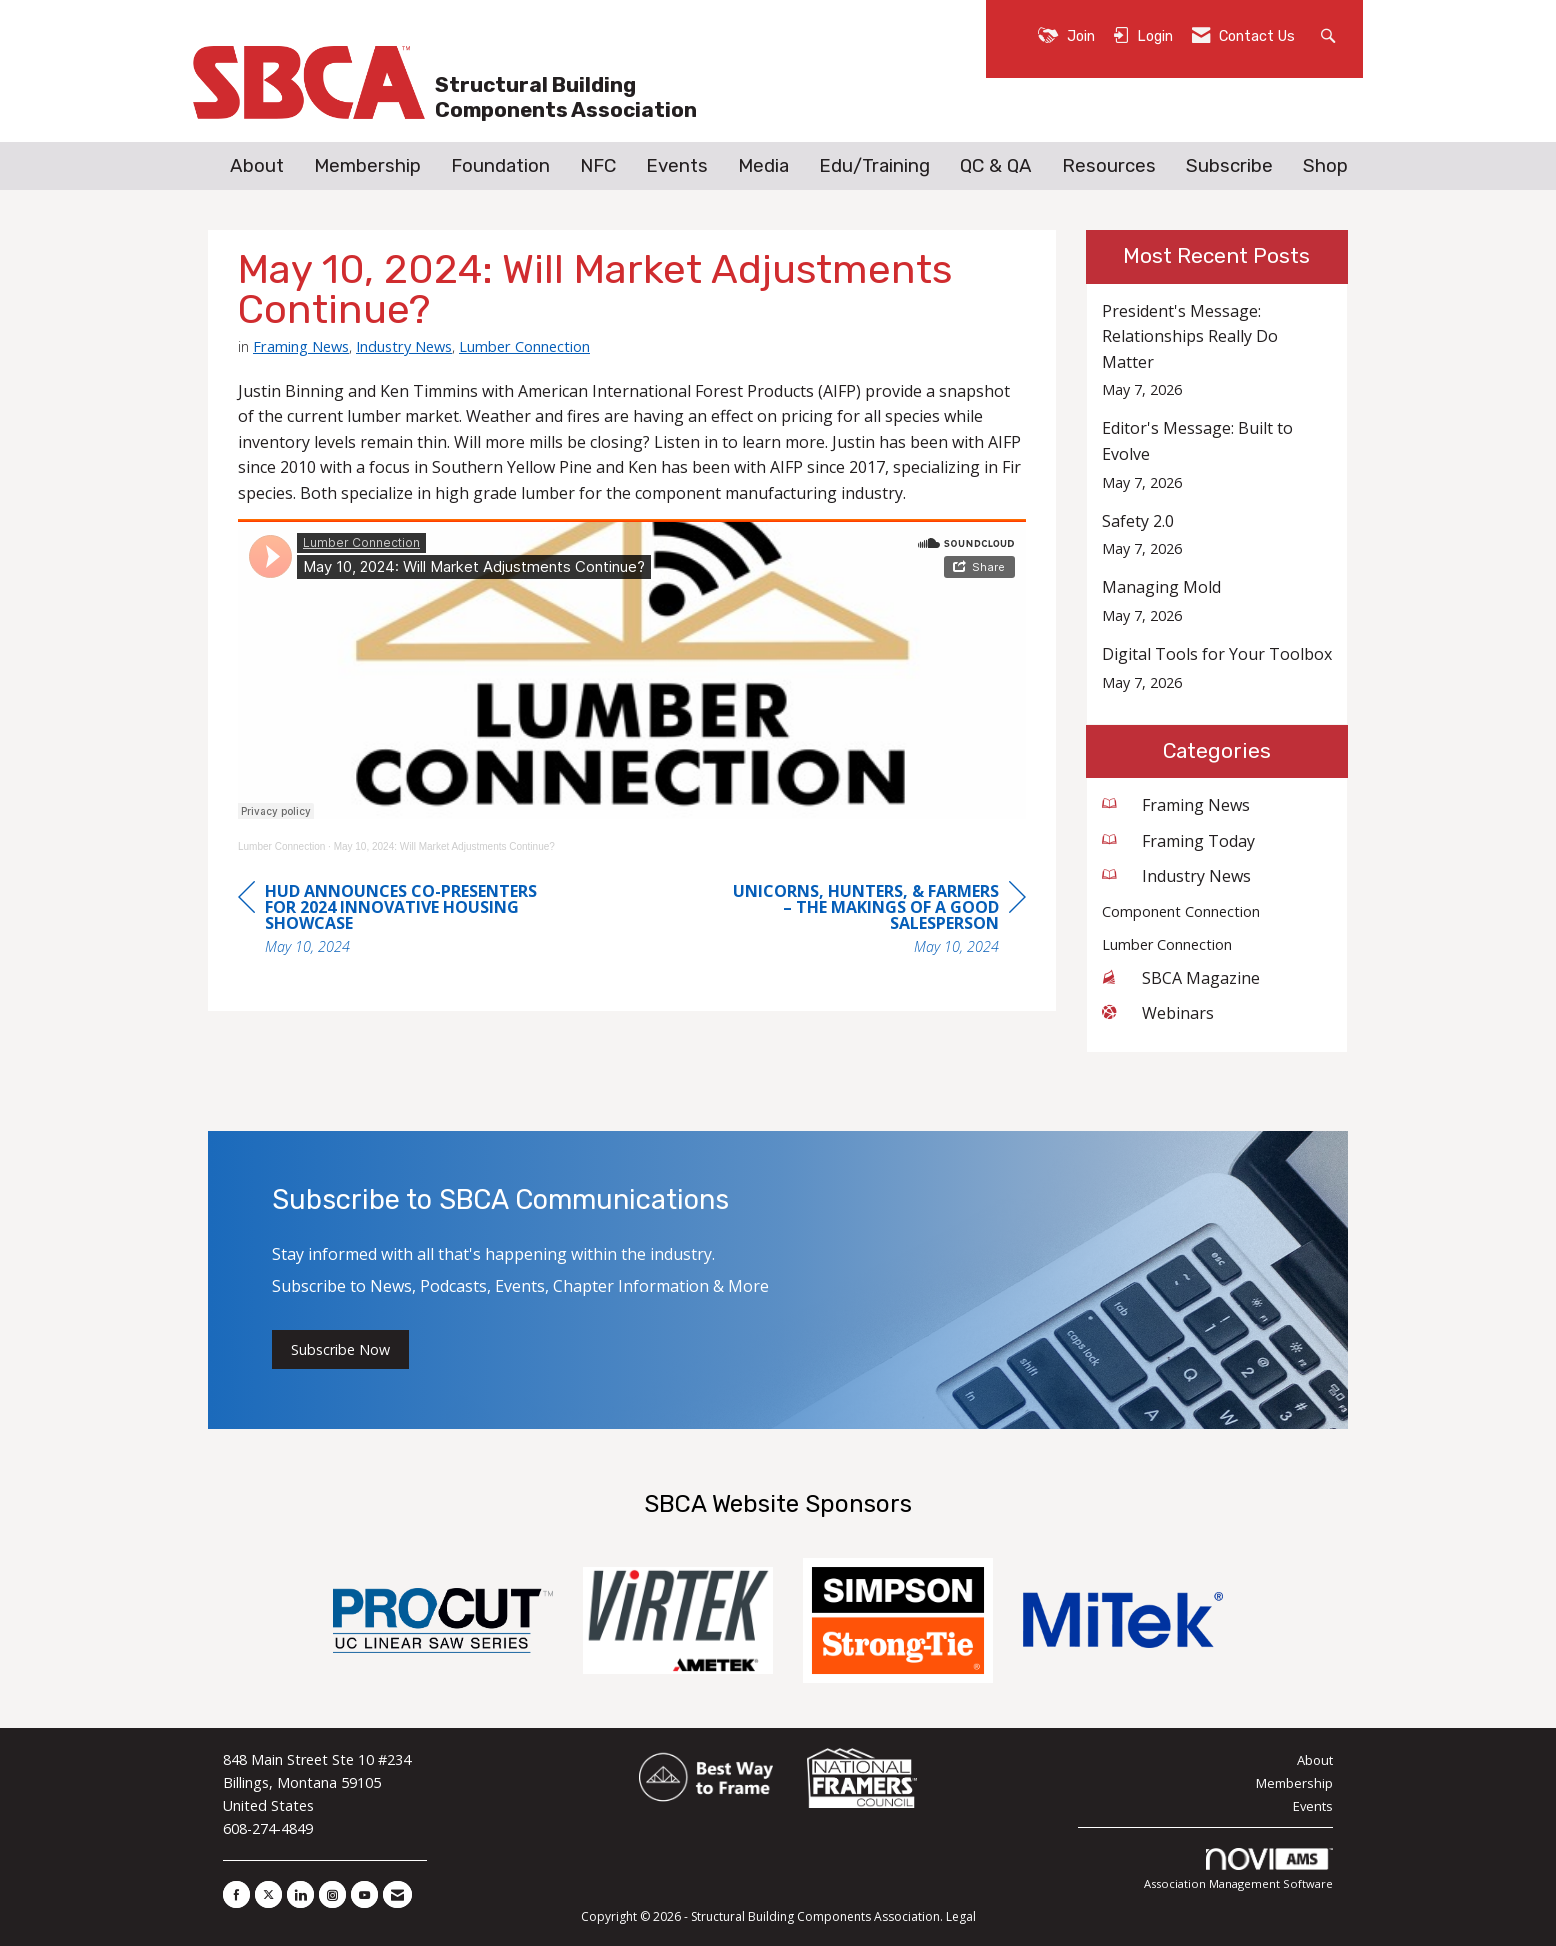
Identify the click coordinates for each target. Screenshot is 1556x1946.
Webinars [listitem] (1158, 1013)
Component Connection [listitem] (1181, 911)
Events (677, 166)
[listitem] (1217, 350)
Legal (961, 1916)
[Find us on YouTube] (364, 1894)
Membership (367, 166)
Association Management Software (1238, 1869)
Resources (1109, 166)
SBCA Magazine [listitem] (1181, 978)
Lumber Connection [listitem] (1167, 944)
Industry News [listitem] (1176, 876)
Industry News (404, 346)
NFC (598, 166)
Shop (1325, 166)
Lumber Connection (524, 346)
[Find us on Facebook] (236, 1894)
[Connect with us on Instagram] (332, 1894)
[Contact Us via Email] (397, 1894)
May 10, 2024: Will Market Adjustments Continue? (444, 846)
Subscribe (1229, 166)
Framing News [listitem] (1176, 805)
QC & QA (996, 166)
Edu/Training (874, 166)
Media (763, 166)
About (257, 166)
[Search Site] (1330, 34)
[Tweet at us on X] (268, 1894)
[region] (876, 921)
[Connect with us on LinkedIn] (300, 1894)
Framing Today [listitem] (1178, 841)
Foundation (500, 166)
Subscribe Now (340, 1349)
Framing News (301, 346)
